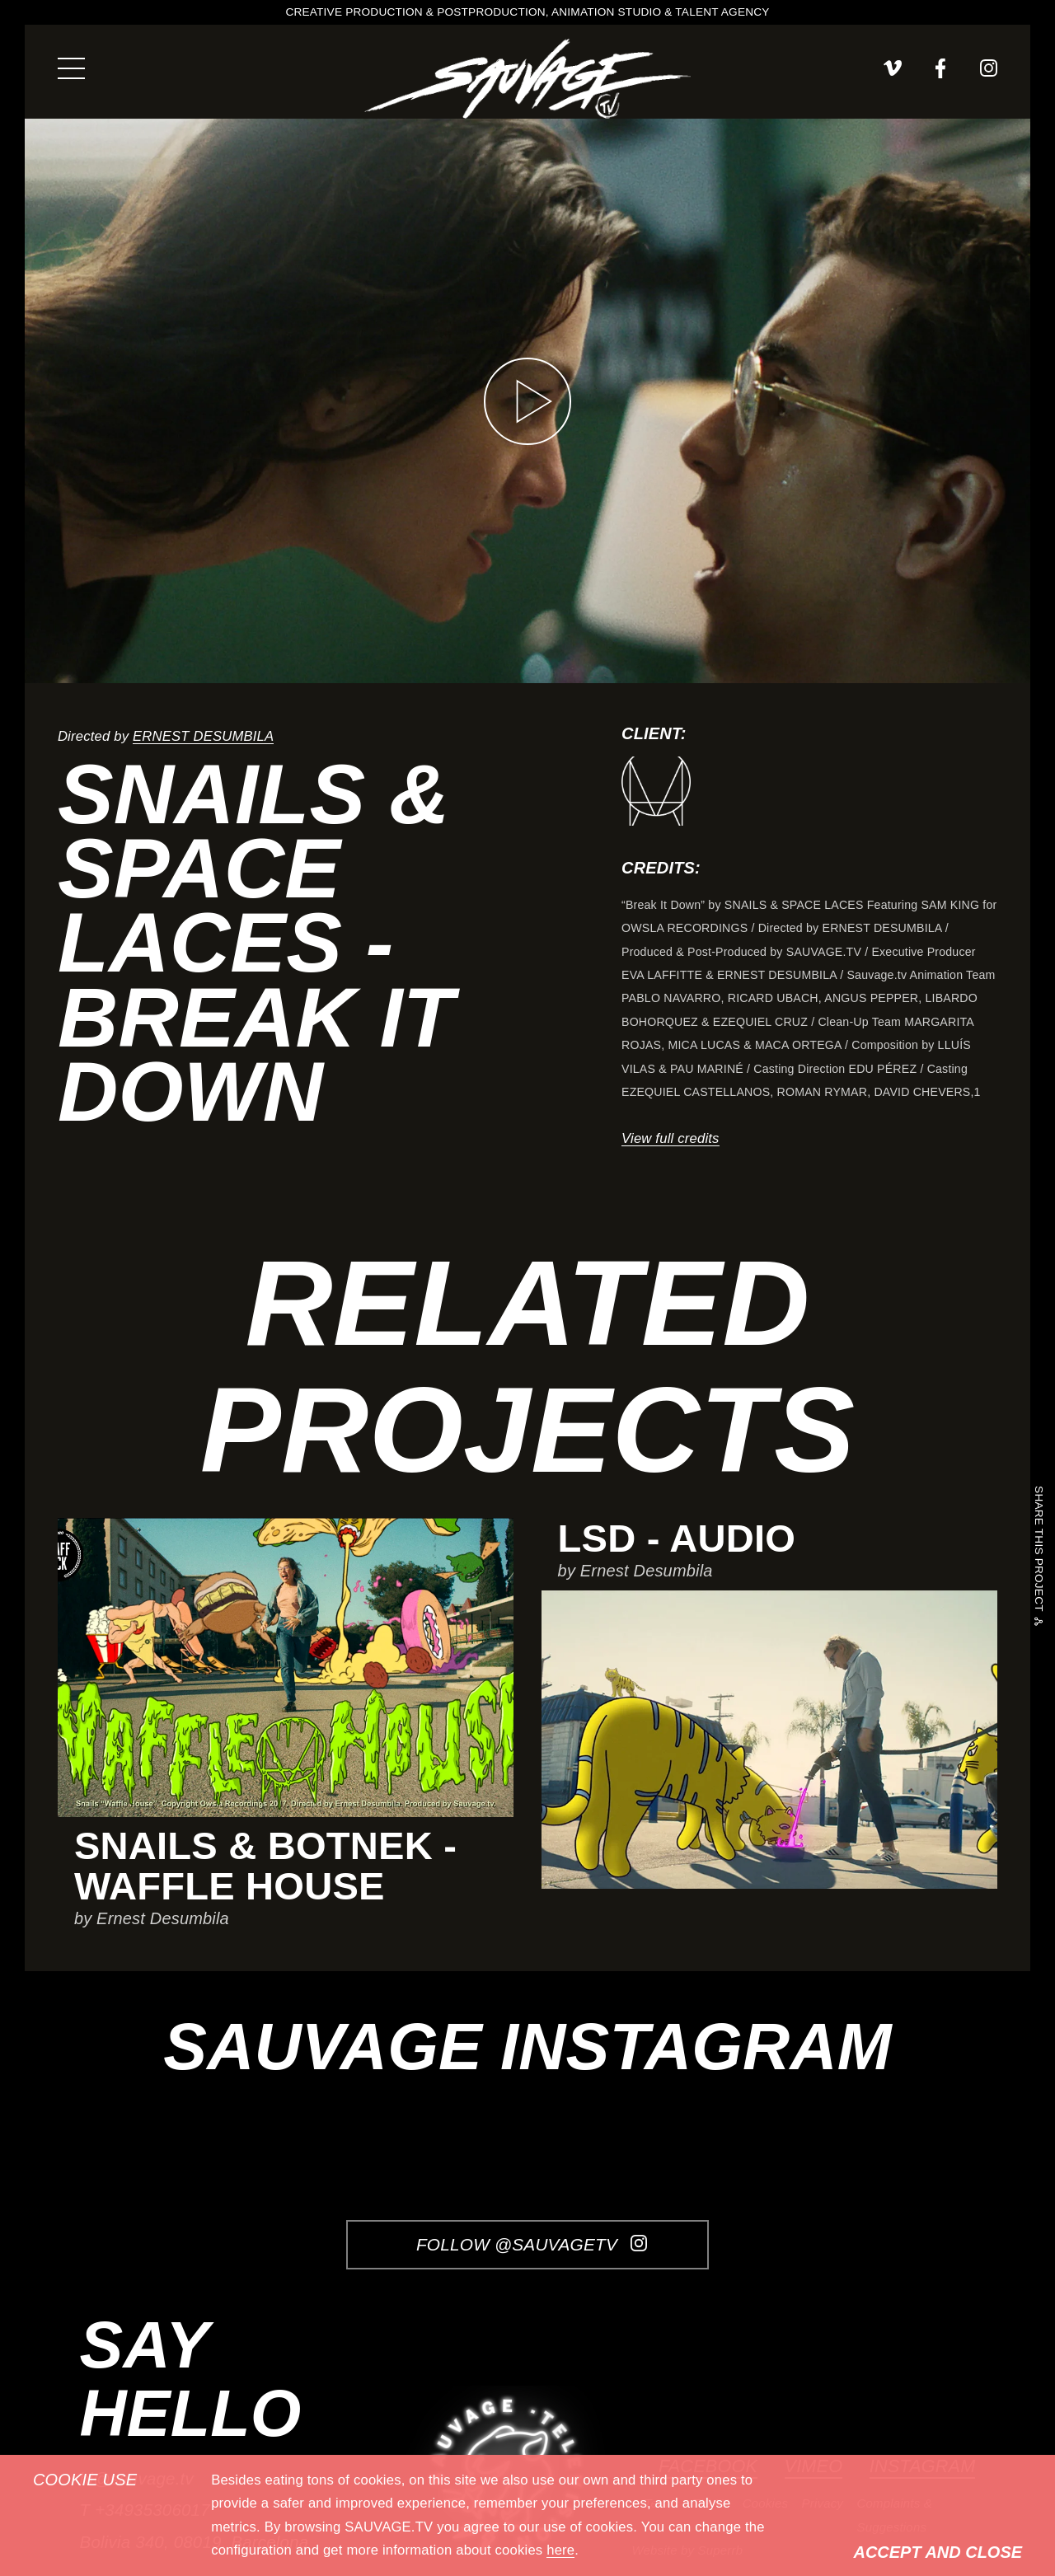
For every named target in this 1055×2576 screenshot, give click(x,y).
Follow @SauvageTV (531, 2244)
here (560, 2550)
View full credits (670, 1138)
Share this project (1037, 1551)
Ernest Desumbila (203, 736)
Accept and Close (938, 2552)
